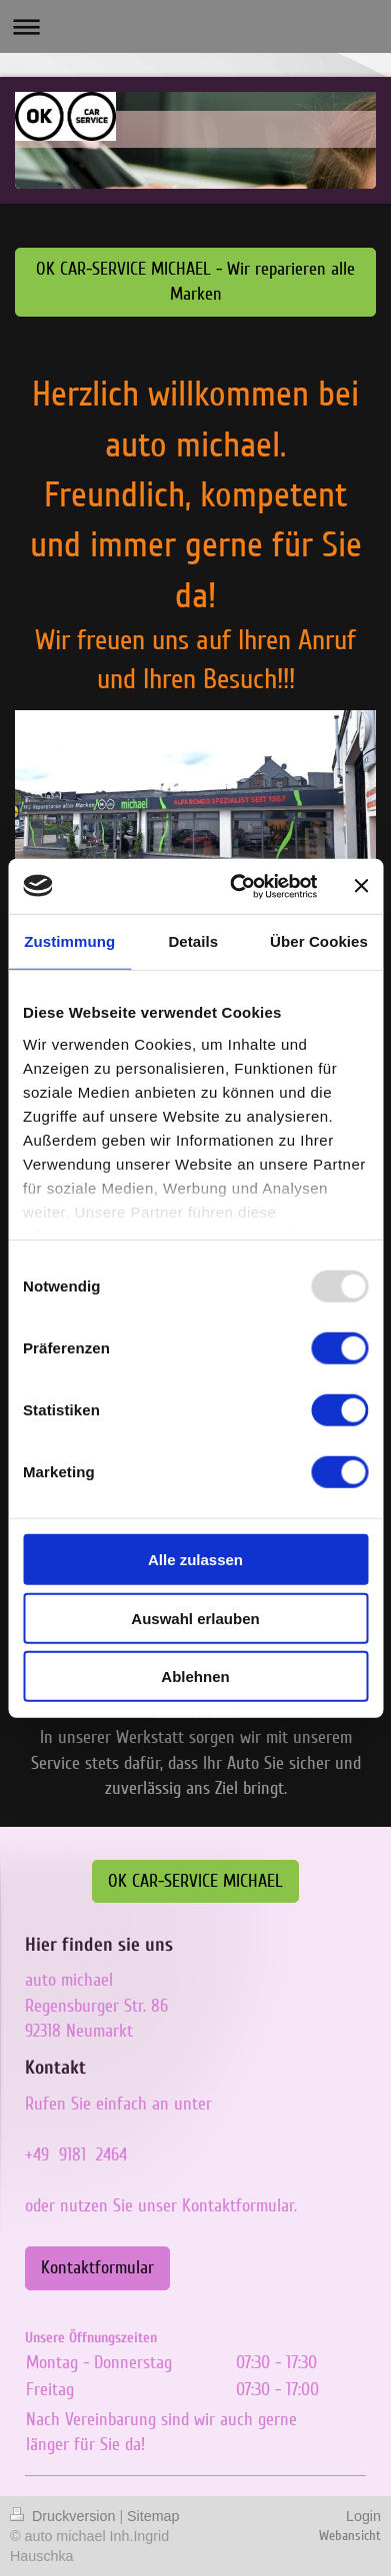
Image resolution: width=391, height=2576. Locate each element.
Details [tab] (193, 941)
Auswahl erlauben (195, 1617)
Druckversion (64, 2516)
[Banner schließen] (361, 886)
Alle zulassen (195, 1559)
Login (363, 2516)
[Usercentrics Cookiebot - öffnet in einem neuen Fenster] (237, 886)
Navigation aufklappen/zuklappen (195, 26)
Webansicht (350, 2535)
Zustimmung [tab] (69, 941)
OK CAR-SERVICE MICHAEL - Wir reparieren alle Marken (195, 281)
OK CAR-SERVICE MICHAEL (195, 1881)
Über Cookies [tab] (319, 941)
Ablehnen (195, 1676)
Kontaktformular (97, 2267)
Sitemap (153, 2516)
